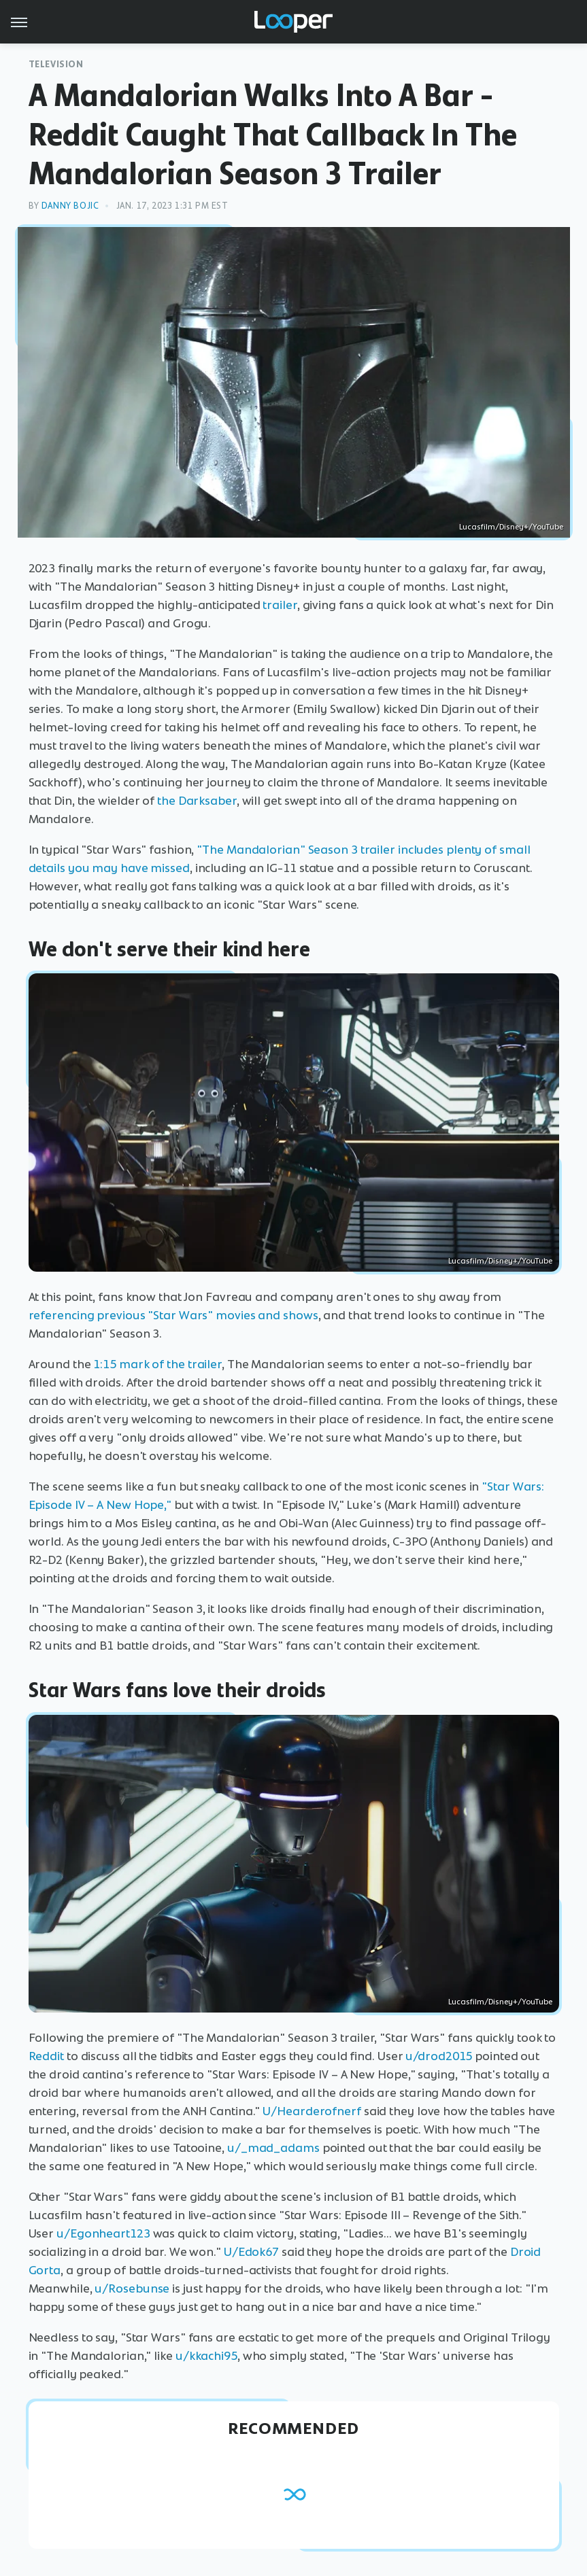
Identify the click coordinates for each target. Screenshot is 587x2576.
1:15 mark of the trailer (157, 1364)
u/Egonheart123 (103, 2233)
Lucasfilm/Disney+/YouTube (511, 527)
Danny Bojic (70, 205)
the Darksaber (197, 801)
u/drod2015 (438, 2056)
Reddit (46, 2056)
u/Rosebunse (132, 2288)
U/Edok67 (251, 2252)
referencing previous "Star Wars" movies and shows (173, 1315)
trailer (280, 605)
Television (56, 64)
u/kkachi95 (206, 2356)
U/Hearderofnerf (312, 2111)
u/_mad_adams (273, 2148)
